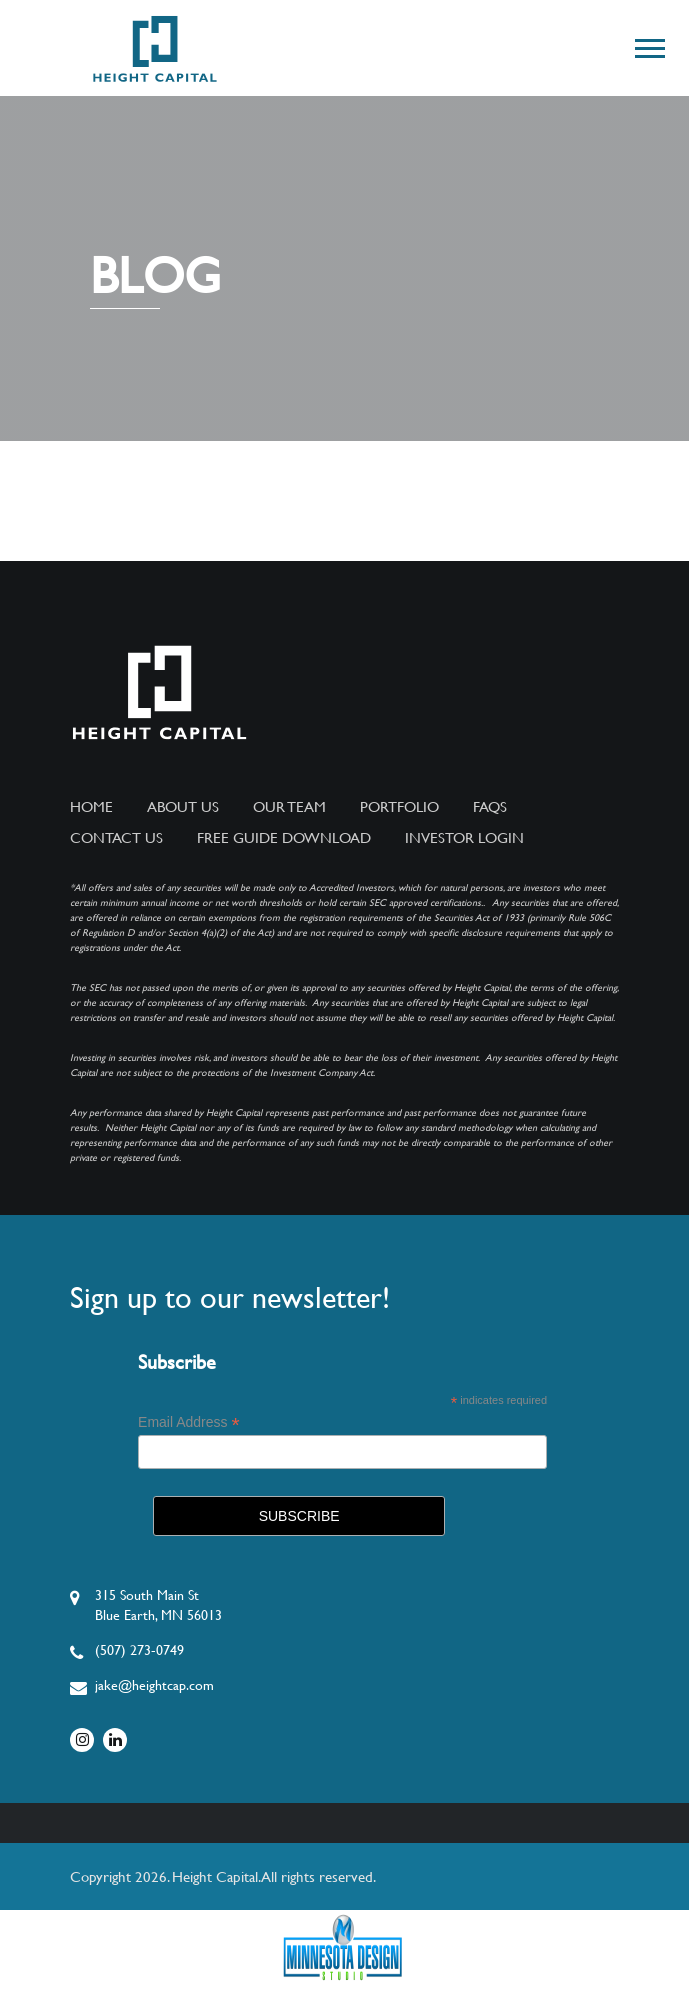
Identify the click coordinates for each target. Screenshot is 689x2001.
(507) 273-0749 (139, 1650)
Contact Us (116, 838)
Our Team (289, 807)
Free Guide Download (284, 838)
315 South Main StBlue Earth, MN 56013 (158, 1605)
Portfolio (399, 807)
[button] (648, 44)
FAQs (490, 807)
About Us (183, 807)
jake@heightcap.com (154, 1685)
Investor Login (464, 838)
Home (91, 807)
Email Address (189, 1422)
